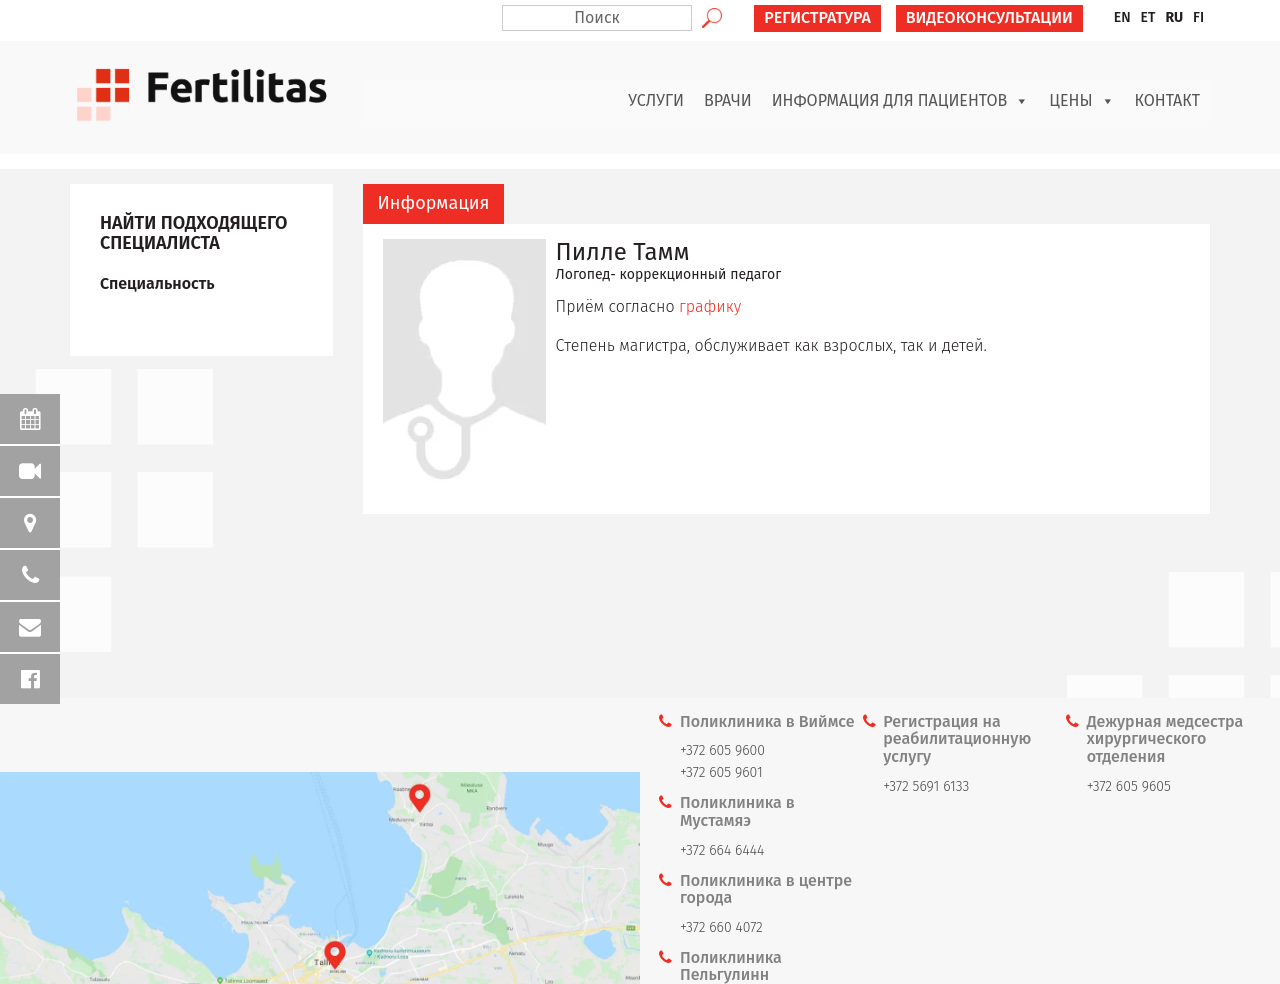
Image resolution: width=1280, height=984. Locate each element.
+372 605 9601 (721, 772)
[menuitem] (1122, 18)
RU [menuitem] (1174, 17)
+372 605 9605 (1129, 786)
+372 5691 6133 (926, 786)
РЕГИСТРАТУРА (817, 17)
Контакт (1168, 100)
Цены (1081, 101)
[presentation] (434, 204)
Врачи (728, 100)
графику (710, 306)
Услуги (656, 100)
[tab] (434, 204)
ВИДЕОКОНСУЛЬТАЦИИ (989, 17)
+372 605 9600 (722, 750)
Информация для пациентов (901, 101)
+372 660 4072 (721, 927)
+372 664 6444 (722, 850)
